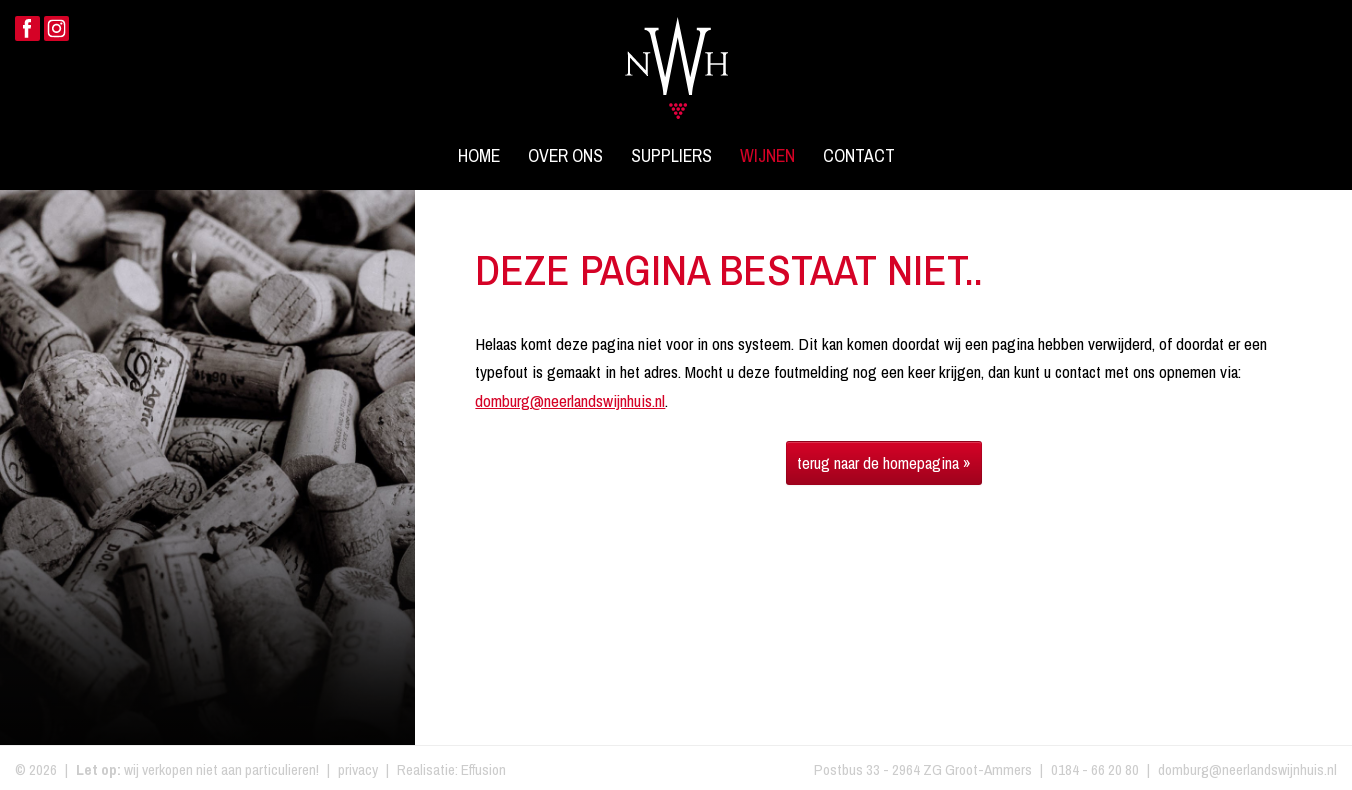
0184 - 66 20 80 (1095, 769)
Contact (859, 156)
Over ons (565, 156)
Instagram (56, 28)
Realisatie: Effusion (451, 769)
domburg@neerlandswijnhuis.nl (570, 400)
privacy (358, 769)
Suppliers (671, 156)
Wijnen (767, 156)
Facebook (27, 28)
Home (479, 156)
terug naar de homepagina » (884, 462)
